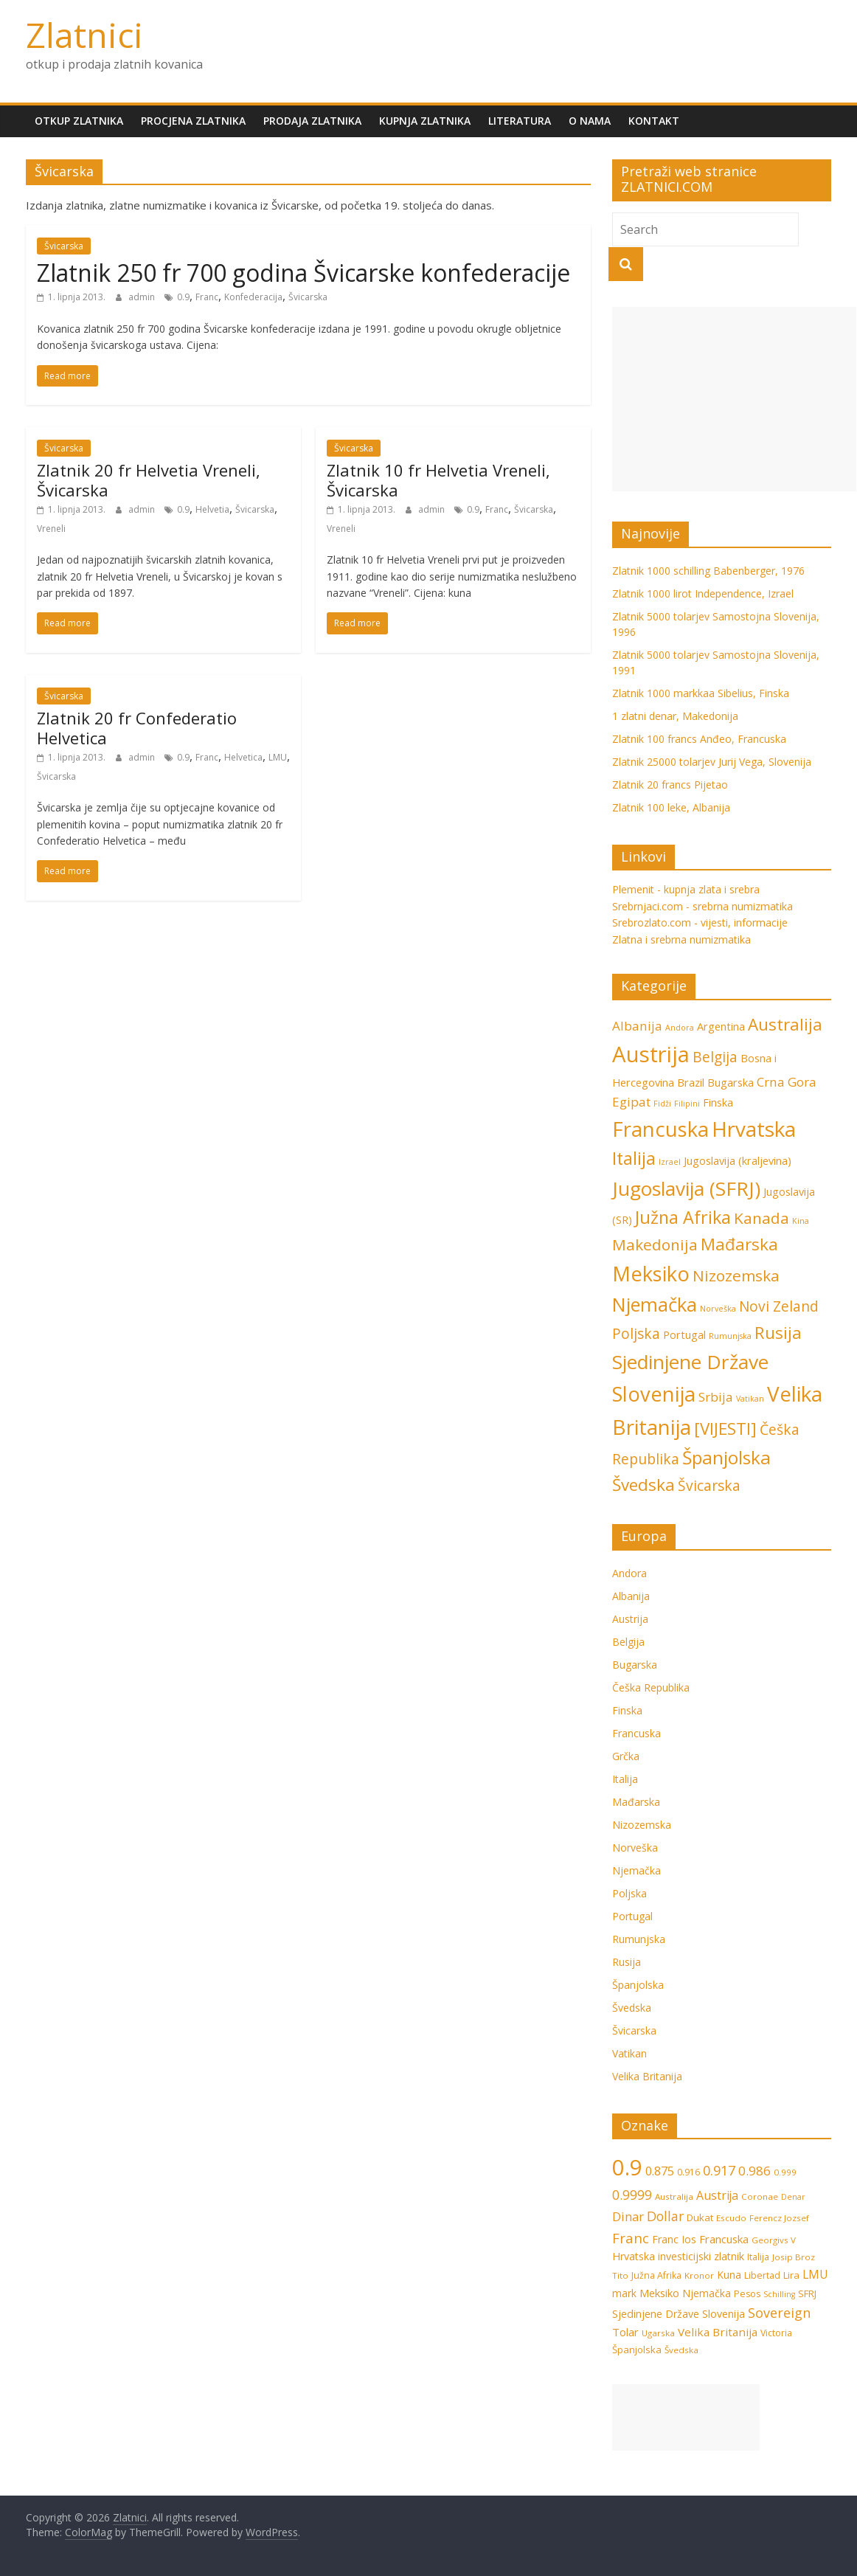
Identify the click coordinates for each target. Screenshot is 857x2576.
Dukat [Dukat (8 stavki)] (700, 2217)
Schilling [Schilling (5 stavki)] (779, 2294)
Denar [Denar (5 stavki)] (793, 2197)
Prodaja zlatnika (312, 121)
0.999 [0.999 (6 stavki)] (785, 2172)
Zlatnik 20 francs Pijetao (670, 785)
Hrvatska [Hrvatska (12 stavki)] (754, 1129)
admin (142, 297)
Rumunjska (638, 1939)
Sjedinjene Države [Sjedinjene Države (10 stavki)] (690, 1361)
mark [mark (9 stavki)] (624, 2293)
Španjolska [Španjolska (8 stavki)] (726, 1457)
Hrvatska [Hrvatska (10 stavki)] (633, 2256)
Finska (627, 1710)
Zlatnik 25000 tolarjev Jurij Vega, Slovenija (711, 762)
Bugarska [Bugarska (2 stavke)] (730, 1083)
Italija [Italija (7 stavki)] (634, 1158)
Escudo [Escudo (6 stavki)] (731, 2217)
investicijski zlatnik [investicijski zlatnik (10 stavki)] (701, 2256)
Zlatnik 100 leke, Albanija (671, 807)
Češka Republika (651, 1687)
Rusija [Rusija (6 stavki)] (778, 1332)
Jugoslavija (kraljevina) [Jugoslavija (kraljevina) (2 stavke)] (737, 1161)
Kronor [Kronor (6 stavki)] (699, 2275)
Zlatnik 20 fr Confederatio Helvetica (137, 727)
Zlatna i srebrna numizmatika (681, 939)
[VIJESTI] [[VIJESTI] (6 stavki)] (725, 1428)
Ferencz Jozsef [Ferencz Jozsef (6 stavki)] (779, 2217)
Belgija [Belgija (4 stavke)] (715, 1057)
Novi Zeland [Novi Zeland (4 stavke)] (779, 1306)
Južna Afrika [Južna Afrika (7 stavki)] (683, 1217)
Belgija (628, 1642)
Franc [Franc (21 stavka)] (630, 2238)
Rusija (626, 1962)
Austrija (630, 1619)
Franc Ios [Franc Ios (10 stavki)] (674, 2239)
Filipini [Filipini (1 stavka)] (687, 1103)
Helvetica (243, 757)
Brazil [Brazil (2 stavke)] (690, 1083)
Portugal (632, 1916)
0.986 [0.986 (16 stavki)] (754, 2170)
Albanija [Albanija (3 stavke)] (637, 1025)
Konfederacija (253, 297)
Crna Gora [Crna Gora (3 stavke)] (786, 1081)
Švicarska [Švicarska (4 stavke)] (709, 1485)
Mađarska (636, 1802)
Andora (629, 1573)
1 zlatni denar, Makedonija (675, 716)
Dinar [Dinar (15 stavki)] (628, 2216)
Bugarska (634, 1665)
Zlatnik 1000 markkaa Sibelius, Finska (700, 693)
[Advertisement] (734, 399)
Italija (625, 1779)
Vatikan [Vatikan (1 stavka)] (750, 1398)
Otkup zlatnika (79, 121)
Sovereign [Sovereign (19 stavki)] (779, 2312)
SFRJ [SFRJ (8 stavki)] (807, 2293)
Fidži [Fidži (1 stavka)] (662, 1103)
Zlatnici (84, 35)
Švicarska (63, 246)
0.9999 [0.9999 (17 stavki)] (632, 2194)
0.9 (183, 297)
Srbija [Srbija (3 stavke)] (715, 1396)
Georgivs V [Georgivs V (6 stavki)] (774, 2240)
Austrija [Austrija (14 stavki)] (651, 1054)
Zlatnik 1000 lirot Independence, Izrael (703, 593)
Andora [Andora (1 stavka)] (679, 1027)
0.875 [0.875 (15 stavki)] (659, 2170)
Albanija (631, 1596)
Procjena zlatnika (193, 121)
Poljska (629, 1893)
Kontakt (653, 121)
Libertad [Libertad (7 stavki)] (762, 2275)
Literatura (519, 121)
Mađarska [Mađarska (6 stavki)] (739, 1244)
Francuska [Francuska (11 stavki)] (660, 1129)
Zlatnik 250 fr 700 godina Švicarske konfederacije (303, 272)
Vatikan (629, 2053)
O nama (590, 121)
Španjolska (638, 1985)
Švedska (631, 2008)
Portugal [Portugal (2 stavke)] (684, 1335)
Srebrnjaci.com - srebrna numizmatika (702, 906)
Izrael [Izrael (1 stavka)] (670, 1162)
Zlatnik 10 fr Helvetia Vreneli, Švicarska (438, 479)
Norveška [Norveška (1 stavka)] (718, 1308)
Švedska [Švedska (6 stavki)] (643, 1484)
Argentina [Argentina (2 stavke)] (721, 1026)
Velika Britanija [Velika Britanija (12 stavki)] (717, 2331)
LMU (277, 757)
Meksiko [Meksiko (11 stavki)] (651, 1273)
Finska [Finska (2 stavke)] (718, 1102)
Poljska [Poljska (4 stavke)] (636, 1333)
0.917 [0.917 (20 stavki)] (719, 2170)
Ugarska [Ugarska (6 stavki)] (658, 2332)
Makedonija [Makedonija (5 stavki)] (655, 1244)
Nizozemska (641, 1825)
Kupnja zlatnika (425, 121)
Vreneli (51, 528)
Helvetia (212, 509)
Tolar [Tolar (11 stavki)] (625, 2331)
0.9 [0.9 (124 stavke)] (627, 2167)
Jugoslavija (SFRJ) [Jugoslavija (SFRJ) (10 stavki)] (686, 1188)
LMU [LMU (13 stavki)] (815, 2274)
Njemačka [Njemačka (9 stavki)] (654, 1304)
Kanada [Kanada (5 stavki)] (761, 1218)
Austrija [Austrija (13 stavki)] (717, 2195)
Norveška (635, 1848)
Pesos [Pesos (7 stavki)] (747, 2294)
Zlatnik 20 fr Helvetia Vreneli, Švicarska (148, 479)
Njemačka (636, 1870)
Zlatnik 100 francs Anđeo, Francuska (699, 739)
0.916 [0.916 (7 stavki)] (688, 2172)
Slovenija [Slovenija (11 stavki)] (653, 1394)
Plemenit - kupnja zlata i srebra (686, 889)
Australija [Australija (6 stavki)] (785, 1024)
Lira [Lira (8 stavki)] (791, 2275)
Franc (206, 297)
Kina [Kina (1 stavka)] (800, 1221)
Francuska (636, 1733)
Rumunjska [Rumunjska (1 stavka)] (730, 1336)
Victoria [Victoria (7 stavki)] (776, 2333)
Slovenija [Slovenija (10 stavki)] (723, 2314)
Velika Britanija (647, 2076)
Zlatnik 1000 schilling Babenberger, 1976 (708, 571)
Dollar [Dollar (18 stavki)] (665, 2216)
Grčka (625, 1756)
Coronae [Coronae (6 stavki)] (759, 2196)
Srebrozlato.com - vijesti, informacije (700, 922)
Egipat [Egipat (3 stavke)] (631, 1101)
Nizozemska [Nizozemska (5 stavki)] (736, 1275)
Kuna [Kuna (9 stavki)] (729, 2275)
